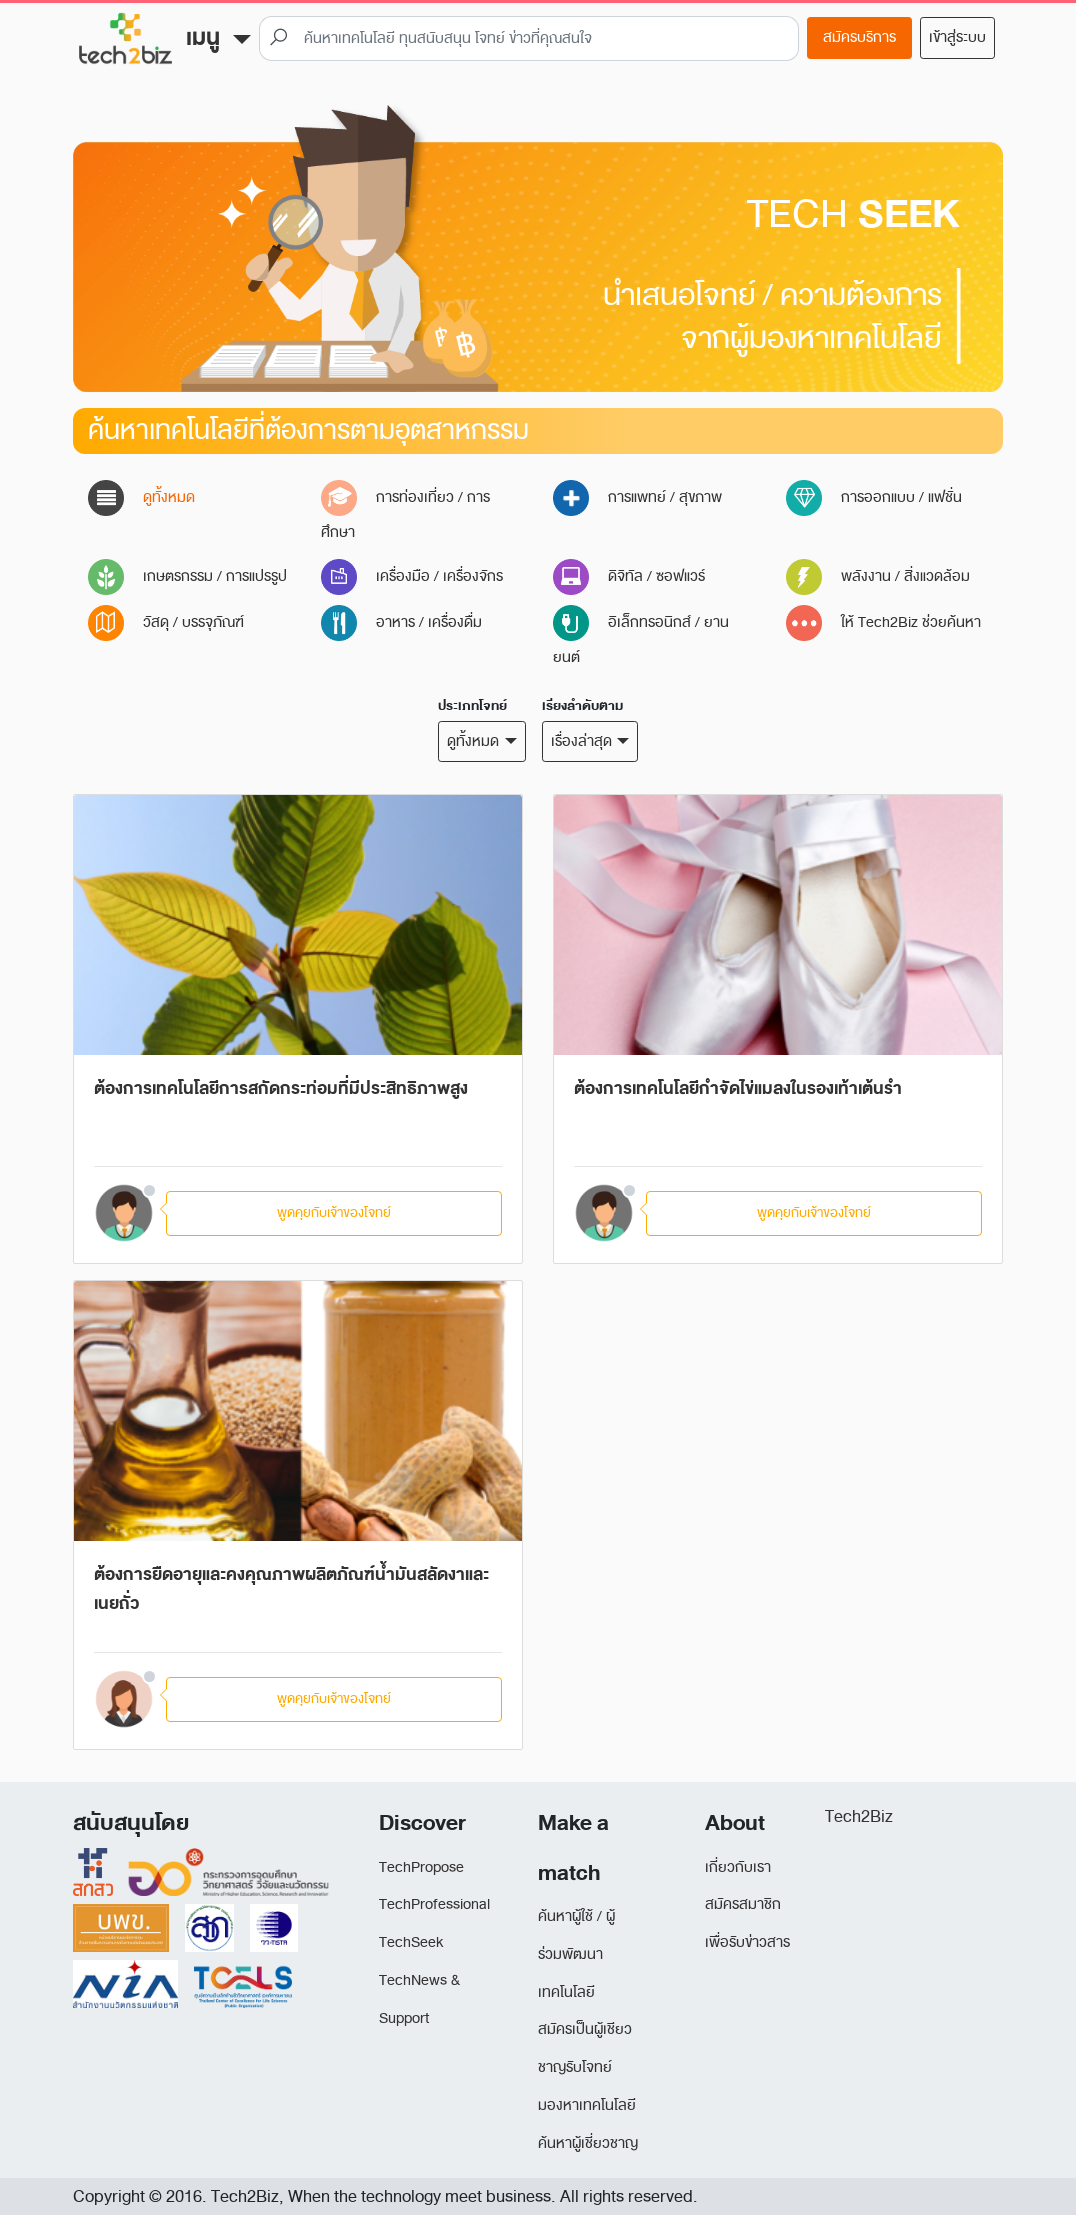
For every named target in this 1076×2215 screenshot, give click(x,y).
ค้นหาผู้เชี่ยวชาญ (588, 2143)
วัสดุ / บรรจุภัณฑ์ (166, 622)
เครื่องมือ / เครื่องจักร (412, 576)
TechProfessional (434, 1904)
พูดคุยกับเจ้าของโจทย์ (334, 1212)
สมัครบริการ (859, 37)
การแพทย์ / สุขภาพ (637, 497)
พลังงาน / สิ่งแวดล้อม (878, 576)
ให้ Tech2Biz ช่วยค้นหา (883, 622)
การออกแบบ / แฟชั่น (874, 497)
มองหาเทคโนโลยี (587, 2105)
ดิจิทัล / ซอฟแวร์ (629, 576)
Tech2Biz (859, 1816)
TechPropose (421, 1867)
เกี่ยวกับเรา (738, 1867)
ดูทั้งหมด (141, 497)
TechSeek (411, 1942)
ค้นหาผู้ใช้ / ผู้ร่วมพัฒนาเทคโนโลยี (576, 1954)
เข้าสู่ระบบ (957, 37)
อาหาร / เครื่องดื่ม (401, 622)
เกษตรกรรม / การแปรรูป (187, 576)
